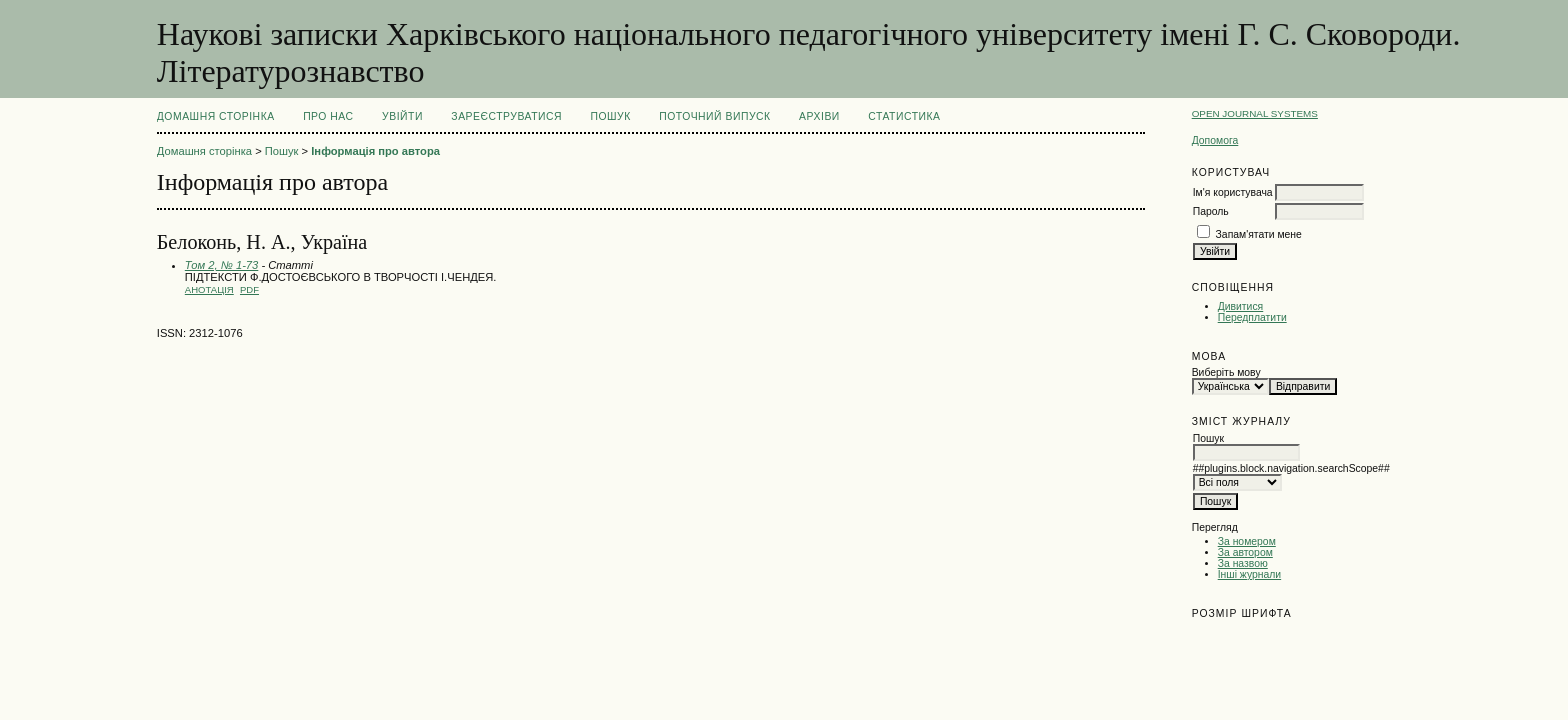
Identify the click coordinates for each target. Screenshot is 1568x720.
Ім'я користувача (1233, 192)
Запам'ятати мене (1259, 234)
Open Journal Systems (1255, 113)
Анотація (209, 289)
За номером (1247, 541)
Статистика (904, 116)
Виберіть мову (1226, 372)
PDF (249, 289)
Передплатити (1252, 317)
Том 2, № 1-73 (222, 265)
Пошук (610, 116)
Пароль (1211, 211)
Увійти (402, 116)
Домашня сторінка (216, 116)
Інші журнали (1249, 574)
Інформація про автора (375, 151)
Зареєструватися (506, 116)
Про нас (328, 116)
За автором (1245, 552)
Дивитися (1241, 306)
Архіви (819, 116)
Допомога (1215, 140)
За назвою (1243, 563)
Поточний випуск (714, 116)
